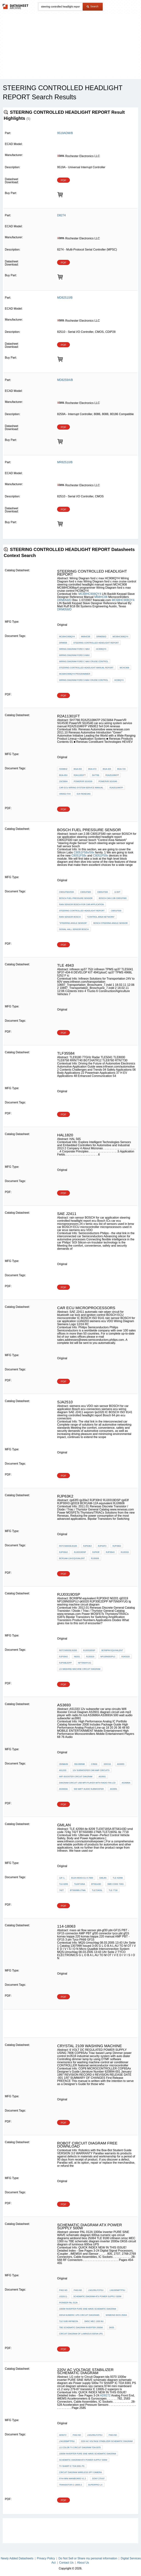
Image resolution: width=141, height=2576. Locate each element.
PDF (63, 180)
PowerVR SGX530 (83, 781)
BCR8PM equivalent (112, 1650)
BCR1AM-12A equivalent (72, 1558)
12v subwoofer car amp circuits (91, 1770)
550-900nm (79, 1764)
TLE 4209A (118, 1878)
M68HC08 (100, 597)
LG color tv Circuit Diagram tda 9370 (80, 2447)
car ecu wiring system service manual (81, 787)
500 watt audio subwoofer (89, 1789)
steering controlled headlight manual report (86, 668)
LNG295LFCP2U (95, 2290)
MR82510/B (65, 462)
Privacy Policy (46, 2558)
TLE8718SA (79, 1884)
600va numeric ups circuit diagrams (79, 2315)
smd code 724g (115, 1884)
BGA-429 (107, 769)
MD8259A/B (65, 379)
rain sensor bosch (70, 917)
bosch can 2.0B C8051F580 (113, 898)
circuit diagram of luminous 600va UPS (81, 2334)
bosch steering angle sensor (110, 923)
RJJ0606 (95, 1558)
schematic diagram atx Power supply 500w (97, 2296)
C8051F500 (116, 911)
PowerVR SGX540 (107, 781)
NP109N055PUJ (108, 1656)
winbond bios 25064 (116, 2315)
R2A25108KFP (112, 775)
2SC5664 (63, 781)
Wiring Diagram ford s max (74, 655)
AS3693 (120, 1764)
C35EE (94, 1764)
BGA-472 (92, 769)
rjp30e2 (117, 1546)
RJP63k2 (87, 1546)
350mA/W (63, 1764)
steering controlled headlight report (96, 643)
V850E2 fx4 (64, 794)
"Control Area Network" (101, 917)
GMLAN (102, 1878)
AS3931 (102, 1776)
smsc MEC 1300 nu (94, 2321)
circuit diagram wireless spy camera (80, 2472)
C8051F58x (79, 855)
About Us (83, 2562)
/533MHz (63, 769)
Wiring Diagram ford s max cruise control (83, 680)
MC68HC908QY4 (89, 593)
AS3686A (126, 1783)
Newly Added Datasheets (17, 2558)
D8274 (61, 215)
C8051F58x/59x (84, 852)
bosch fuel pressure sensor (75, 898)
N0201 (77, 1656)
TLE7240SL (97, 1890)
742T (61, 1890)
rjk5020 (125, 1656)
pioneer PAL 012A (68, 2303)
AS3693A (63, 1789)
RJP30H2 (63, 1552)
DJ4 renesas (83, 794)
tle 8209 (63, 1884)
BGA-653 (63, 775)
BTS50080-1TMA (78, 1890)
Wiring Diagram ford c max (74, 649)
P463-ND (78, 2290)
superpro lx (95, 2485)
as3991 (113, 1789)
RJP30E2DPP (65, 1663)
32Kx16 (107, 1764)
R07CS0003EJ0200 (68, 1650)
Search (92, 6)
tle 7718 (113, 1890)
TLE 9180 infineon (68, 2321)
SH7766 (95, 775)
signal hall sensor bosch (74, 929)
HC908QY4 (101, 649)
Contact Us (66, 2562)
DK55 (111, 2327)
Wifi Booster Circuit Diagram (75, 1776)
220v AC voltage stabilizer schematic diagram (107, 2441)
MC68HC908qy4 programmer (74, 674)
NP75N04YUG (84, 1663)
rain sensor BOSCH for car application (81, 904)
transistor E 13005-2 (70, 2485)
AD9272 (105, 2395)
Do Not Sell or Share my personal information (88, 2558)
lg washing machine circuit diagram (79, 1669)
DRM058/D (64, 600)
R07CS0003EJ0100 (68, 1546)
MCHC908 (124, 668)
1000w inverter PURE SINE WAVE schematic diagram (87, 2309)
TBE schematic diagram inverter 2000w (81, 2327)
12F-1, (62, 1878)
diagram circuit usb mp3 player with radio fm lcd (87, 1783)
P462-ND (63, 2290)
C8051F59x (100, 855)
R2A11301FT (80, 775)
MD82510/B (65, 297)
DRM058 (63, 643)
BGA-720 (121, 769)
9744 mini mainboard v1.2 (72, 2478)
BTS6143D (96, 1884)
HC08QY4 (118, 680)
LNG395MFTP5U (117, 2290)
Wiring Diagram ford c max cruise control (83, 661)
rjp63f (96, 1552)
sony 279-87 (98, 2478)
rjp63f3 (102, 1546)
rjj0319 (125, 1552)
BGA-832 (78, 769)
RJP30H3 (110, 1552)
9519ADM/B (65, 133)
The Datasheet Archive (15, 6)
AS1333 (62, 1770)
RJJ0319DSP (80, 1552)
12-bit (117, 892)
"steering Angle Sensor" (73, 923)
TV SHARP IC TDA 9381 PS (71, 2466)
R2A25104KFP (116, 787)
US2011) (63, 2296)
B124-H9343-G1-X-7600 (82, 1878)
